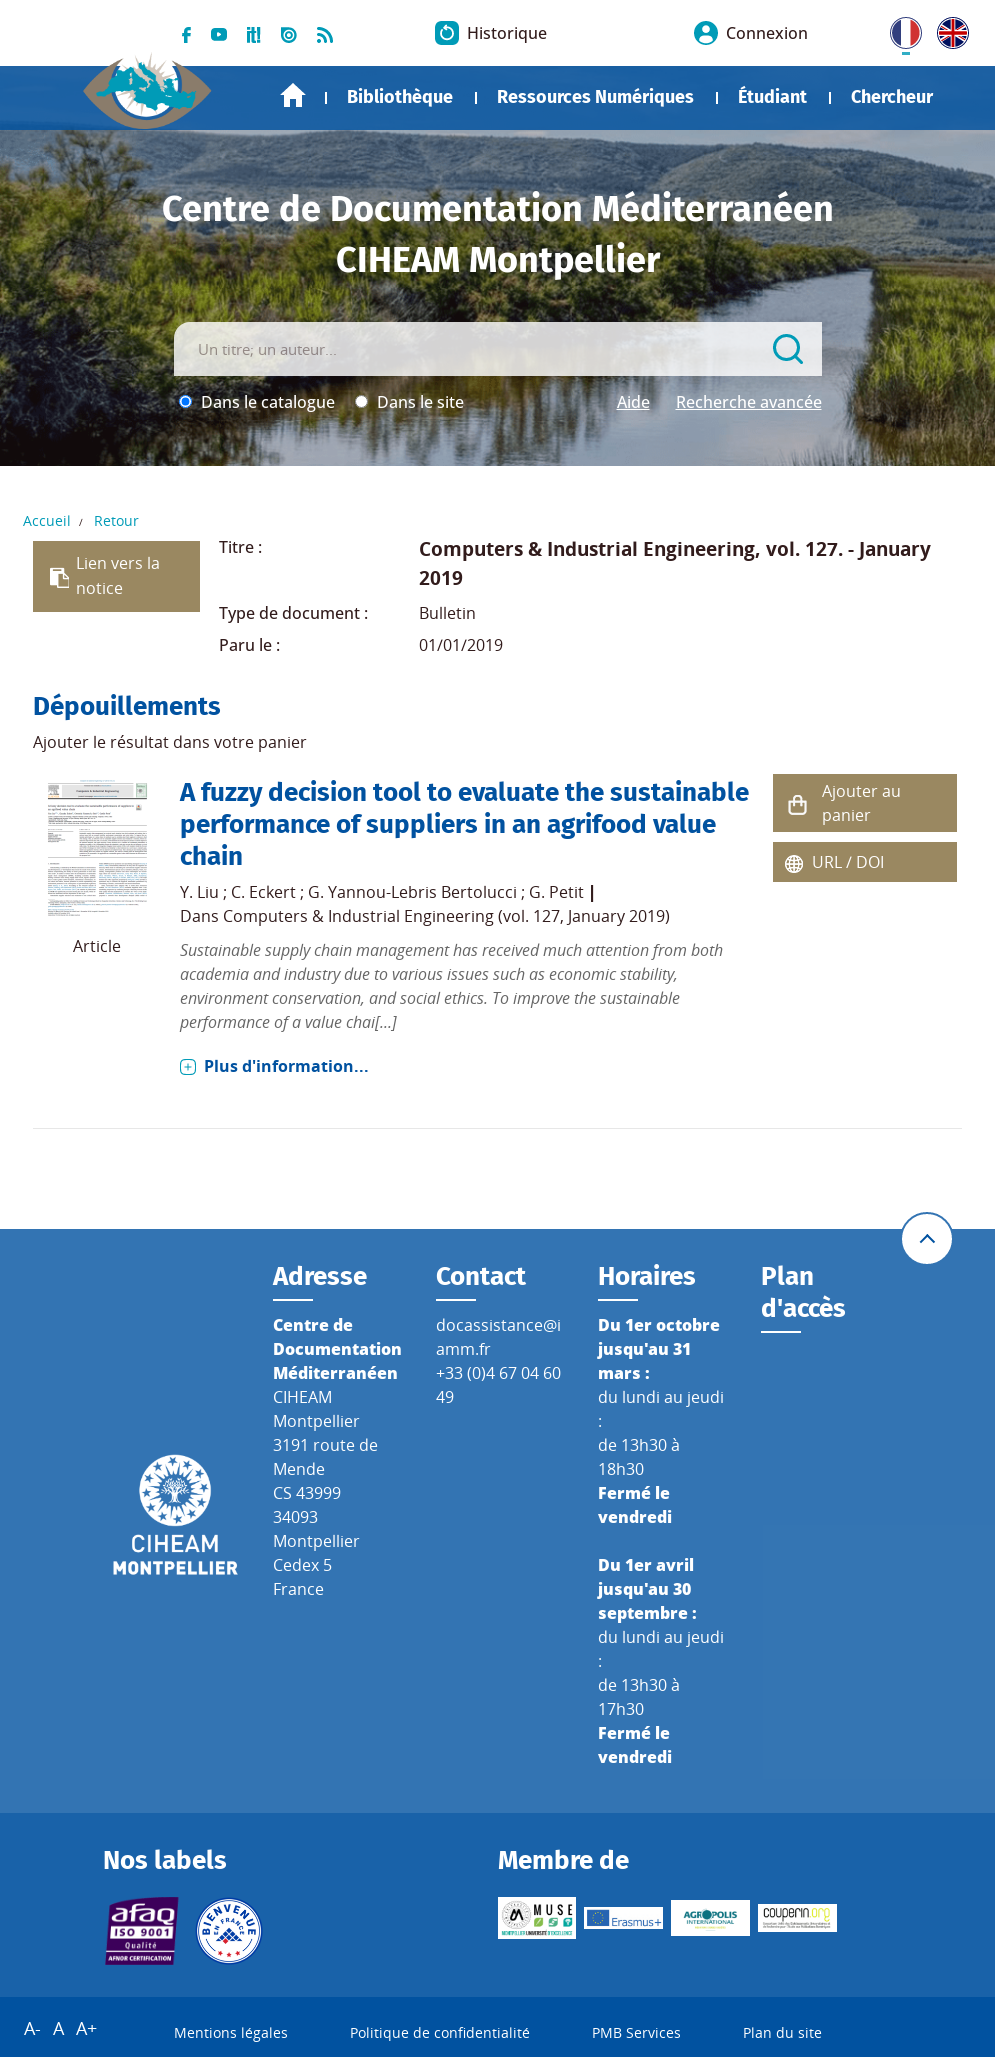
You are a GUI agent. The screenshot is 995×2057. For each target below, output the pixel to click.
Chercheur (892, 97)
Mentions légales (231, 2032)
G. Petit (556, 892)
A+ (86, 2028)
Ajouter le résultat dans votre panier (170, 742)
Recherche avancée (749, 402)
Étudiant (772, 97)
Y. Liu (199, 892)
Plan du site (782, 2032)
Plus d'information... (286, 1066)
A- (32, 2028)
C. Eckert (263, 892)
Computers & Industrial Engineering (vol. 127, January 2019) (446, 916)
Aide (633, 402)
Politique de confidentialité (440, 2032)
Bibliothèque (400, 97)
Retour (116, 520)
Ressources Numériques (595, 97)
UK (948, 29)
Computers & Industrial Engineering (587, 548)
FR (899, 29)
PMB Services (636, 2032)
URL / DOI (848, 862)
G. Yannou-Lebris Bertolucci (412, 892)
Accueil (293, 95)
